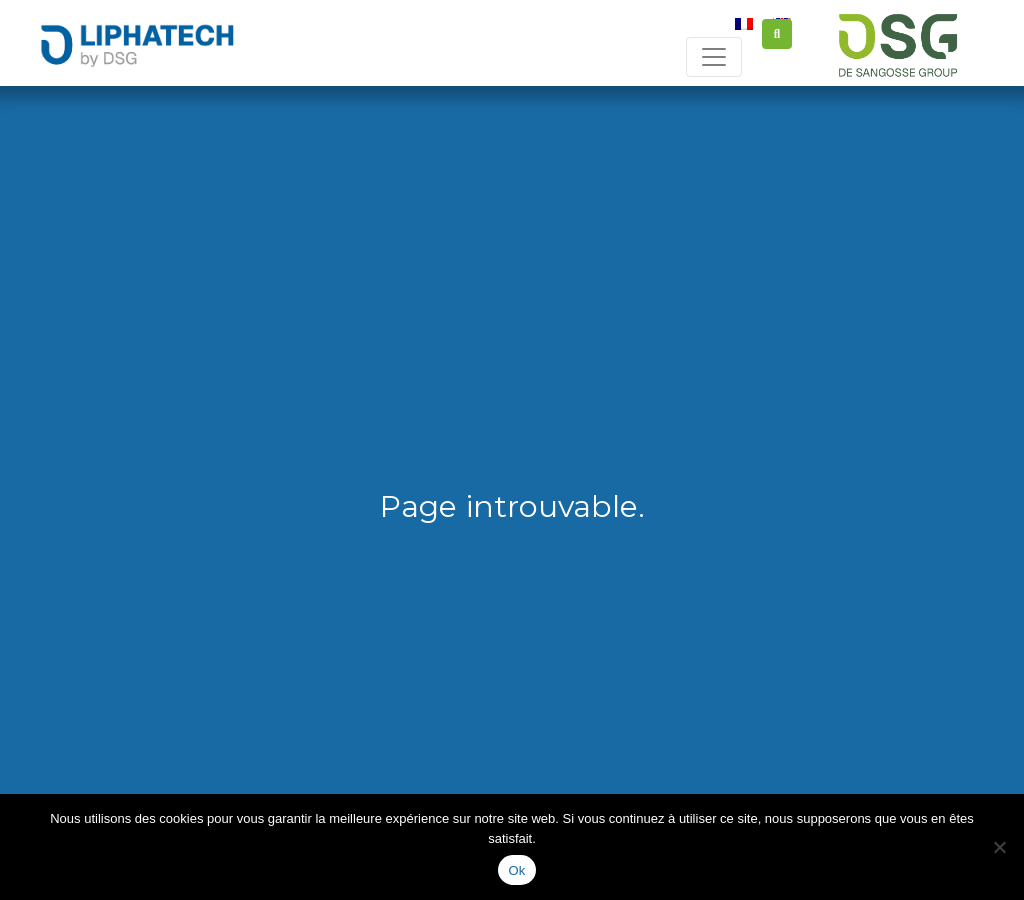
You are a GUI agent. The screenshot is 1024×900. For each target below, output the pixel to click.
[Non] (999, 847)
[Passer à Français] (744, 22)
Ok (516, 870)
